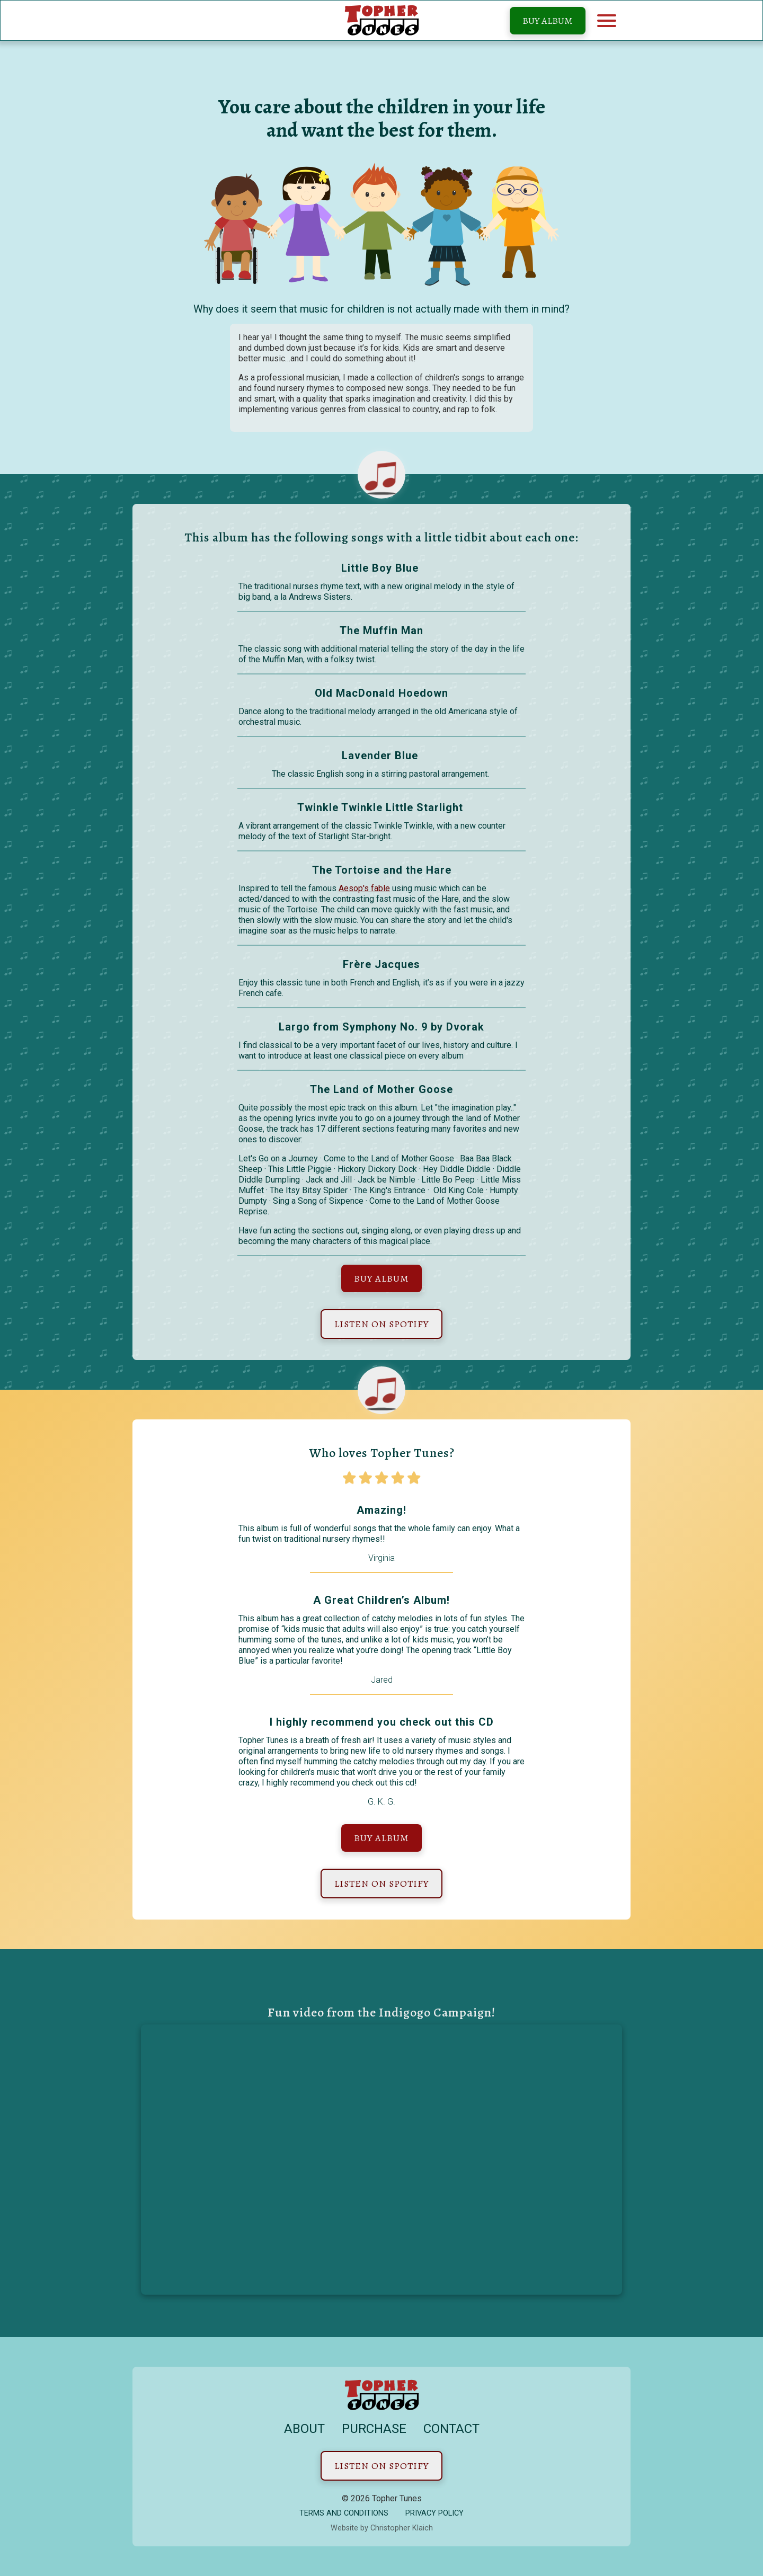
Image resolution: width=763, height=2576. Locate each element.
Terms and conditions (343, 2513)
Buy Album (547, 20)
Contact (451, 2428)
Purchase (374, 2428)
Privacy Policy (434, 2513)
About (304, 2428)
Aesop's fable (364, 888)
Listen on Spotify (381, 1324)
